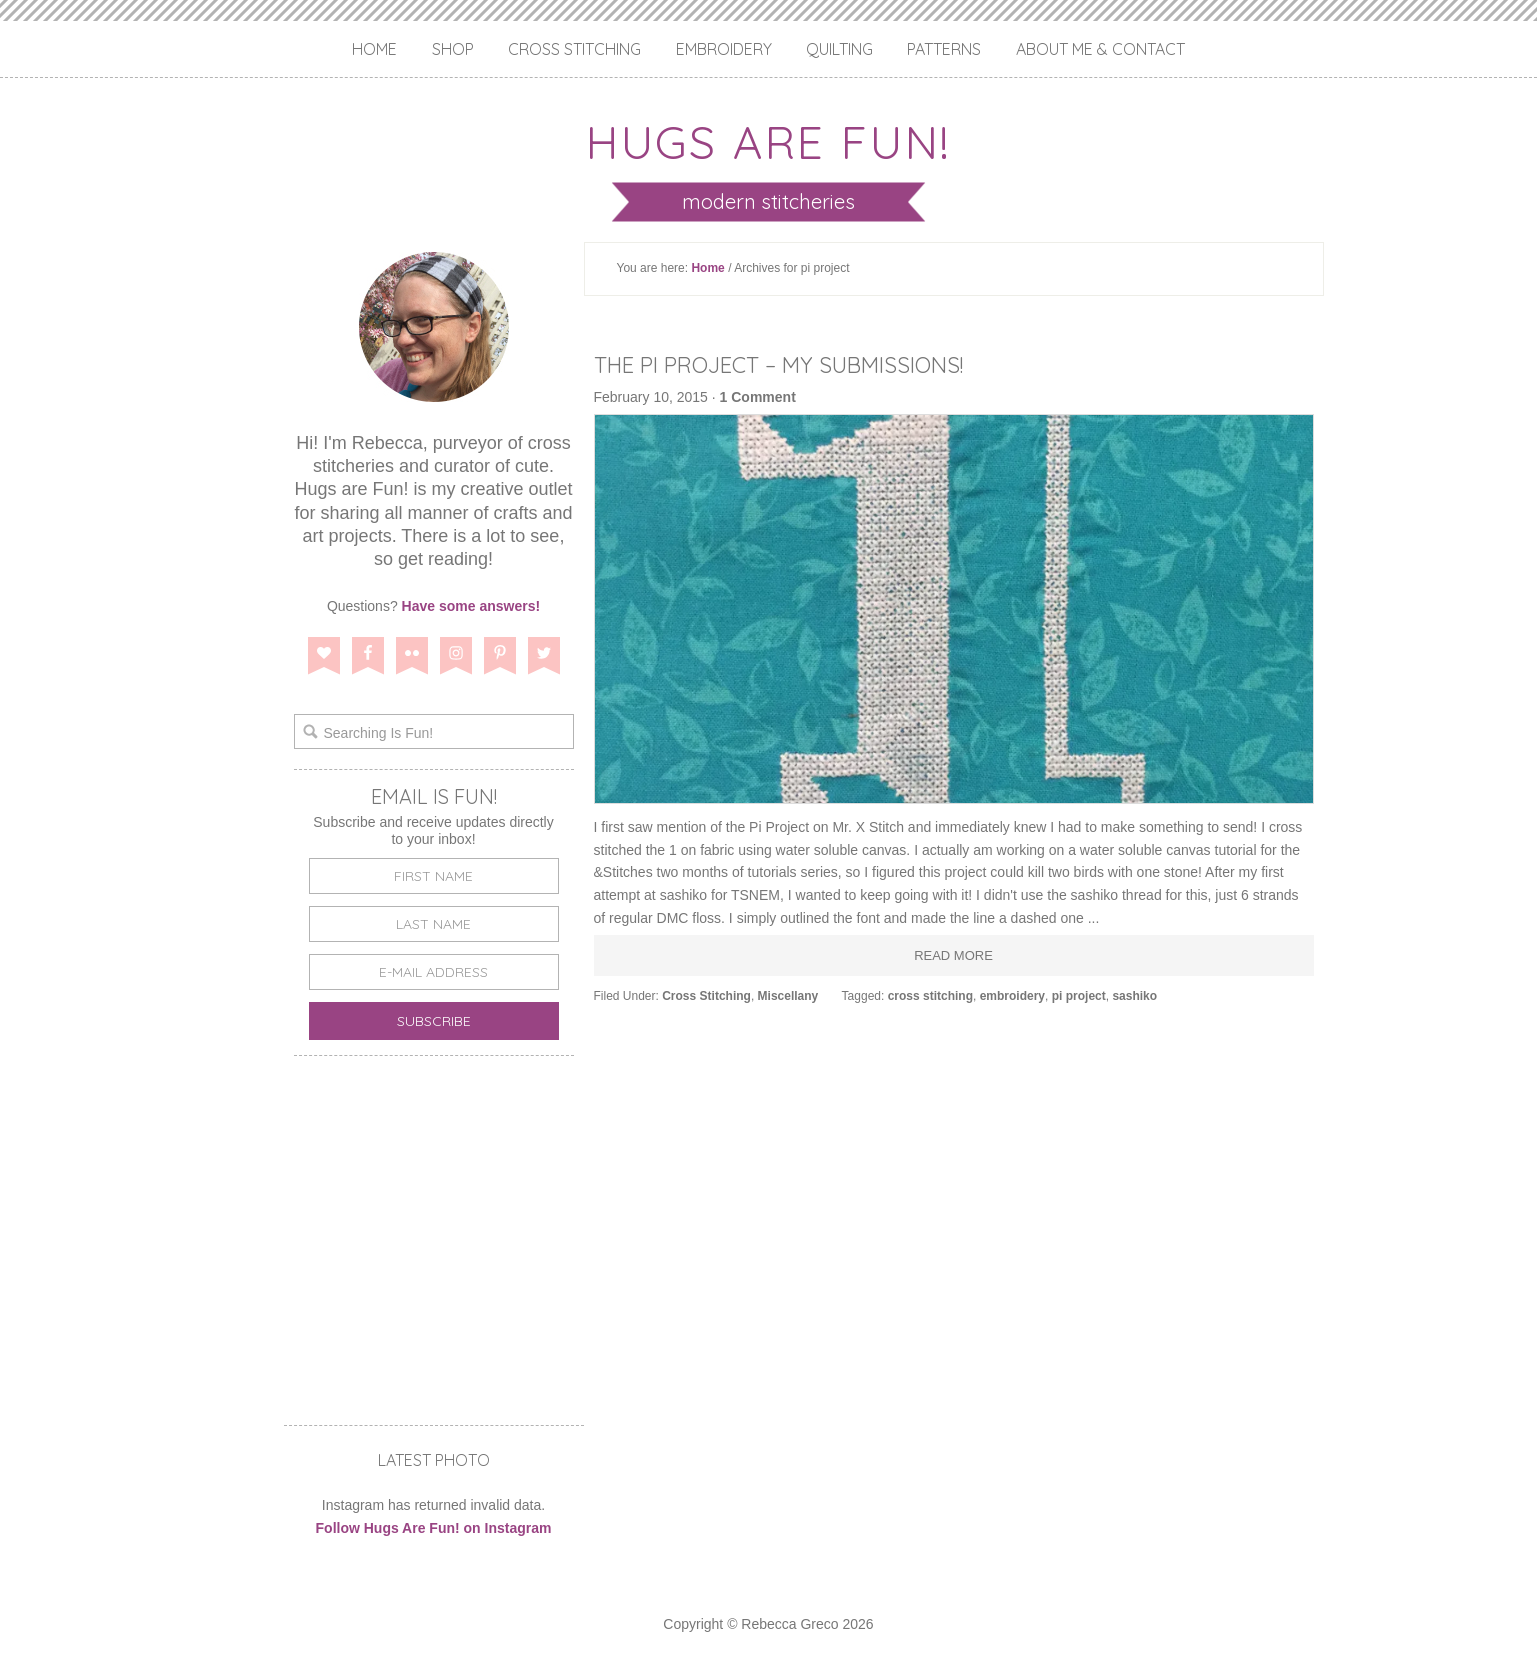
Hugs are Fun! (769, 138)
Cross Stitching (574, 49)
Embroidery (724, 49)
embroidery (1012, 996)
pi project (1079, 996)
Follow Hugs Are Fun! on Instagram (434, 1528)
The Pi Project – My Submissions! (798, 364)
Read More (953, 955)
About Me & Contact (1100, 49)
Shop (453, 49)
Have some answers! (471, 606)
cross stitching (930, 996)
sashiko (1134, 996)
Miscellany (788, 996)
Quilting (839, 49)
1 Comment (758, 397)
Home (374, 49)
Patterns (944, 49)
